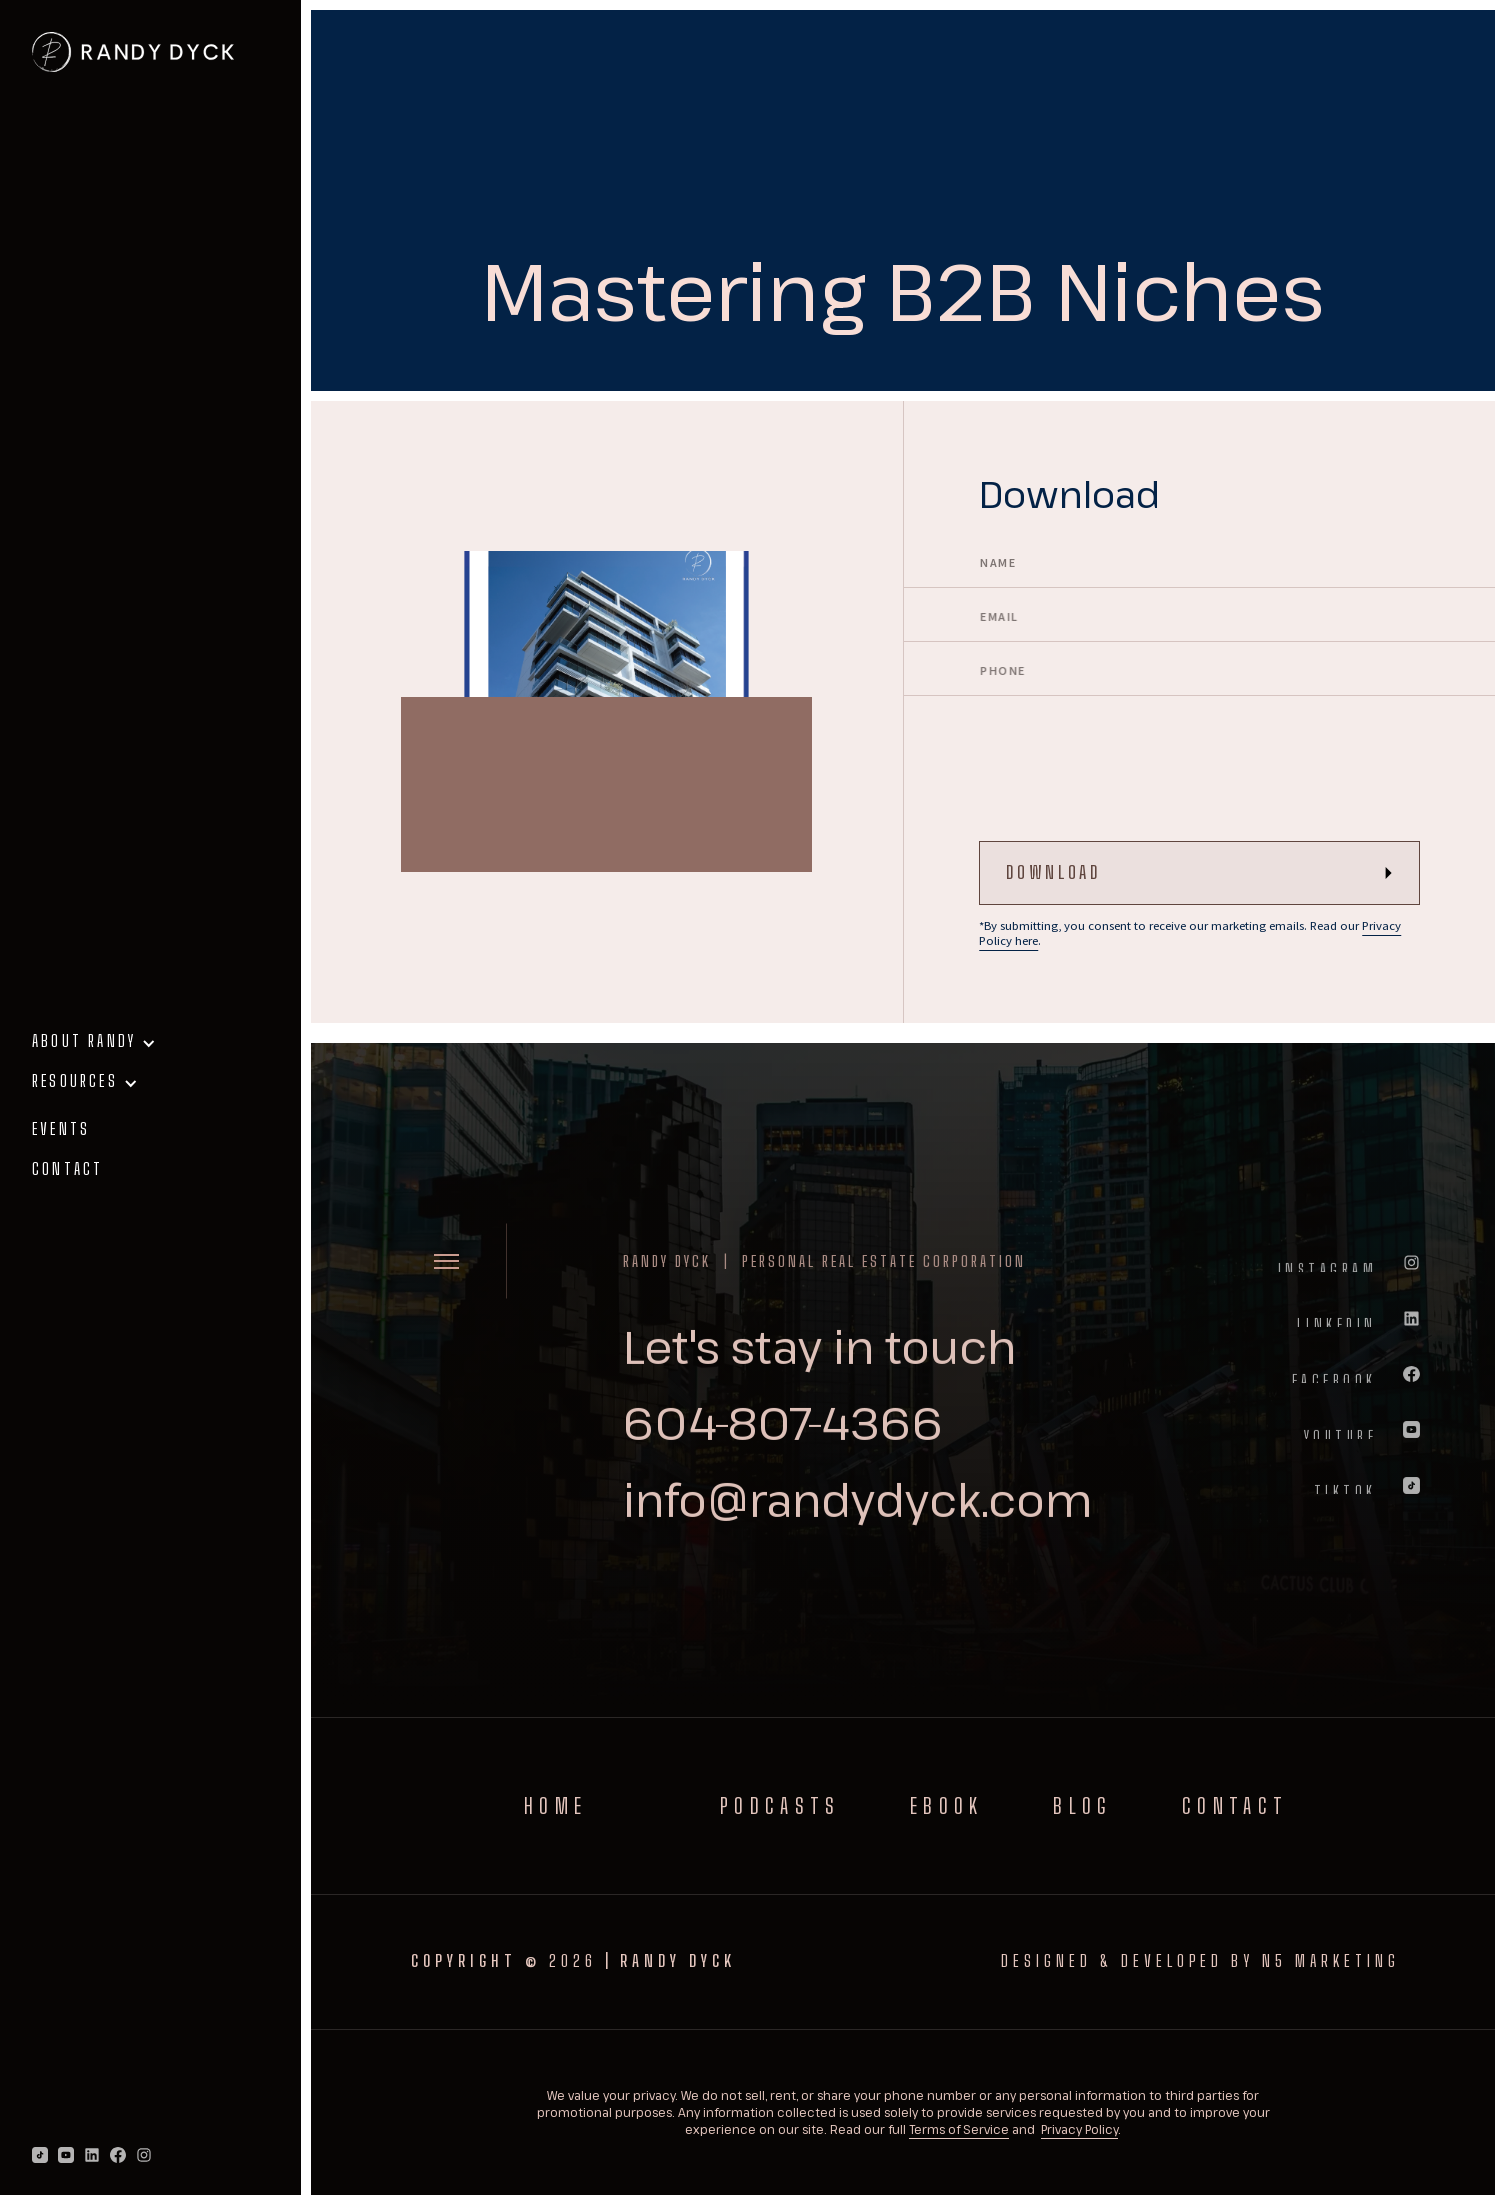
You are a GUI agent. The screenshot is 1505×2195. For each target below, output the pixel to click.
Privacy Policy (1079, 2129)
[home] (133, 52)
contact (67, 1168)
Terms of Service (959, 2129)
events (61, 1128)
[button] (150, 1049)
